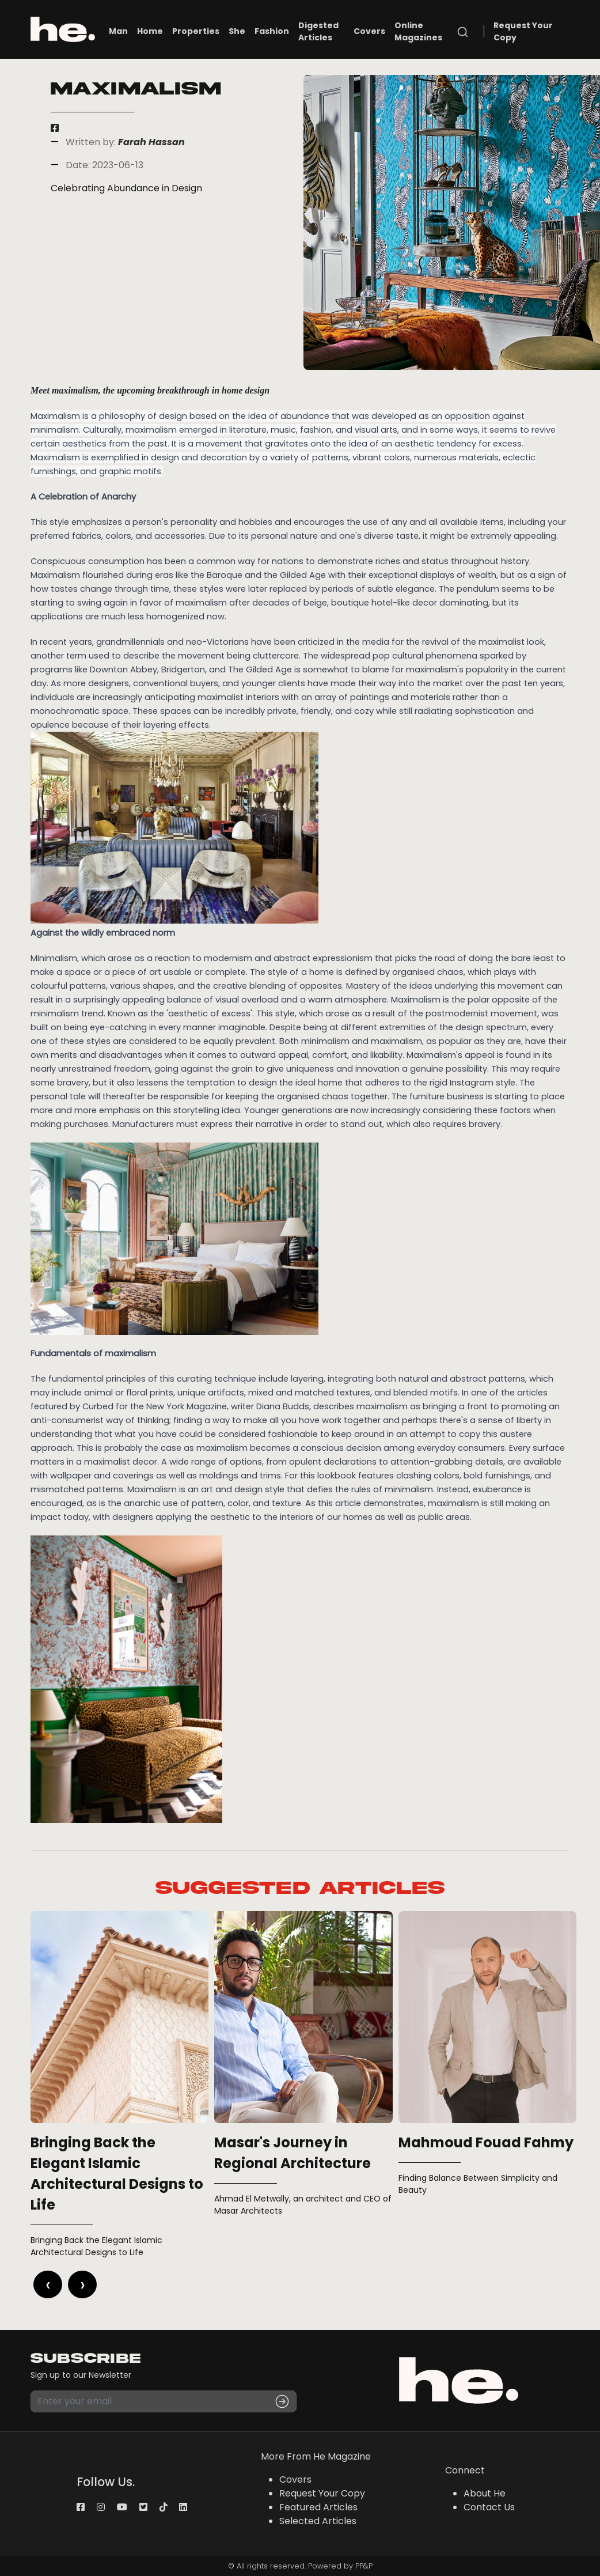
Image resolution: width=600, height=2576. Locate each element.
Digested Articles (318, 31)
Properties (195, 31)
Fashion (272, 31)
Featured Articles (318, 2507)
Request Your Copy (523, 31)
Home (150, 31)
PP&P (364, 2566)
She (237, 31)
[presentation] (47, 2284)
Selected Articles (317, 2521)
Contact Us (489, 2507)
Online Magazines (418, 31)
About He (485, 2493)
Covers (369, 31)
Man (118, 31)
